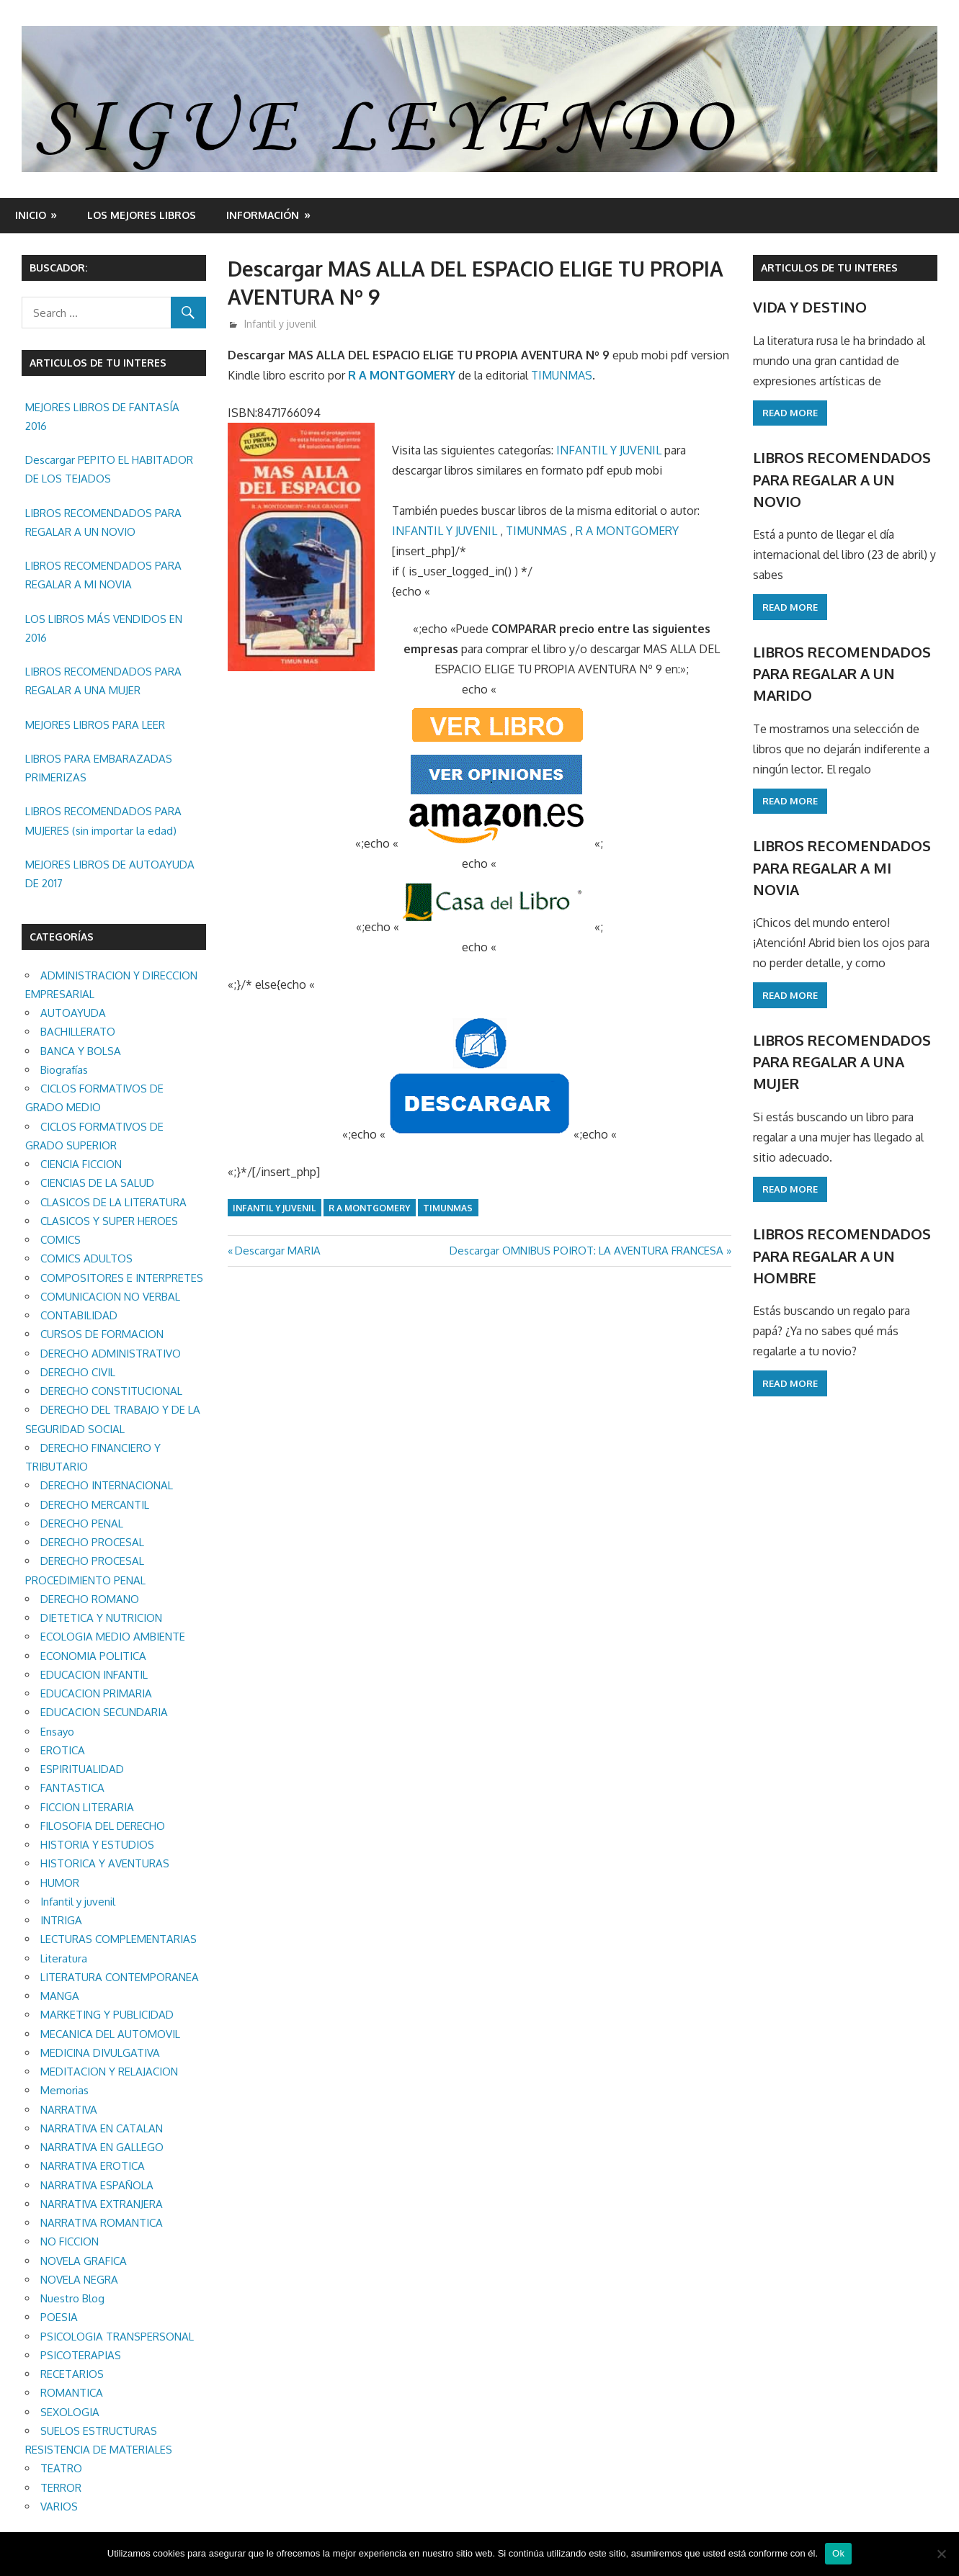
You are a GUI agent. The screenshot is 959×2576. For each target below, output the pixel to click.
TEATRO (61, 2468)
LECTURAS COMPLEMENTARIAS (118, 1939)
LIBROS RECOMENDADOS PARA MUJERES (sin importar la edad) (103, 820)
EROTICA (62, 1750)
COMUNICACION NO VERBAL (110, 1296)
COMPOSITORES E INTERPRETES (121, 1278)
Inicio (30, 215)
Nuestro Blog (72, 2298)
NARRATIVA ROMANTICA (101, 2223)
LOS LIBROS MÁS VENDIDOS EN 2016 (103, 628)
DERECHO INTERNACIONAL (106, 1485)
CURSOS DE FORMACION (102, 1334)
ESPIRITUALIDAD (82, 1769)
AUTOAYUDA (73, 1013)
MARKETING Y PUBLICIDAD (107, 2014)
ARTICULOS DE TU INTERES (829, 267)
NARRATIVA (68, 2110)
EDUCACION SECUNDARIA (104, 1712)
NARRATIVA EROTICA (92, 2166)
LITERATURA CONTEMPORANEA (119, 1977)
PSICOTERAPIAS (80, 2355)
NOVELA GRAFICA (83, 2261)
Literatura (63, 1958)
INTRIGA (61, 1920)
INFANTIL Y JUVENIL (608, 450)
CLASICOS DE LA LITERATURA (113, 1202)
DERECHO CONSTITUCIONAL (111, 1391)
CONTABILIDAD (78, 1315)
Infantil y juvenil (280, 324)
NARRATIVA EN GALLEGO (102, 2147)
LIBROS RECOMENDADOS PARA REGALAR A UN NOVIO (103, 522)
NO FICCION (69, 2241)
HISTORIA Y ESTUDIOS (97, 1845)
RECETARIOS (72, 2374)
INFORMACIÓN (262, 215)
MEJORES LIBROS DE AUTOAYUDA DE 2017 (110, 874)
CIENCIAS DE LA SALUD (97, 1183)
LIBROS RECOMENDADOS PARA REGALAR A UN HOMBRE (842, 1255)
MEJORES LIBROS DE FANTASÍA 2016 (102, 416)
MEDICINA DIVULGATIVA (100, 2053)
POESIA (59, 2317)
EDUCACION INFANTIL (94, 1675)
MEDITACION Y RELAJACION (109, 2071)
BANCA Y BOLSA (80, 1051)
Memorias (64, 2090)
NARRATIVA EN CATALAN (101, 2128)
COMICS (60, 1240)
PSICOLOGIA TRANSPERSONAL (117, 2336)
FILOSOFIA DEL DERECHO (102, 1826)
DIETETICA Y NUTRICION (101, 1618)
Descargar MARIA (277, 1250)
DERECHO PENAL (81, 1523)
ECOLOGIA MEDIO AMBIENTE (112, 1636)
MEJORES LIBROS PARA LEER (95, 725)
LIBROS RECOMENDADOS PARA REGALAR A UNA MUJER (103, 681)
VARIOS (59, 2506)
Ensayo (57, 1731)
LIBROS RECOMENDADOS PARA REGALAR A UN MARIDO (842, 673)
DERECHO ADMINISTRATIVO (110, 1353)
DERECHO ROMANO (89, 1599)
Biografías (64, 1070)
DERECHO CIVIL (77, 1372)
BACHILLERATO (77, 1031)
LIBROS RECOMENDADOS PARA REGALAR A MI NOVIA (103, 575)
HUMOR (59, 1883)
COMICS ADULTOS (86, 1258)
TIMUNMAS (561, 375)
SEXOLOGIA (69, 2412)
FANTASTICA (72, 1788)
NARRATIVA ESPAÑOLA (96, 2185)
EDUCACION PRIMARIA (96, 1693)
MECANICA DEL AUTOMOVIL (110, 2034)
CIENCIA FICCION (81, 1164)
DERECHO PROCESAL (92, 1542)
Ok (838, 2553)
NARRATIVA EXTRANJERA (101, 2204)
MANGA (59, 1996)
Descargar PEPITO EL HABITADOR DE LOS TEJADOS (109, 469)
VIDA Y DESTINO (810, 306)
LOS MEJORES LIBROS (141, 215)
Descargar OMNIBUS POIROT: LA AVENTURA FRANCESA (586, 1250)
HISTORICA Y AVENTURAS (104, 1863)
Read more (790, 412)
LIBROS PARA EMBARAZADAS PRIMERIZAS (98, 768)
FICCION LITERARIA (87, 1807)
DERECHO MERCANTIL (94, 1505)
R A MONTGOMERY (401, 375)
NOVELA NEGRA (79, 2279)
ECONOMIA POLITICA (93, 1656)
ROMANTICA (71, 2393)
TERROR (60, 2488)
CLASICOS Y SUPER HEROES (109, 1221)
